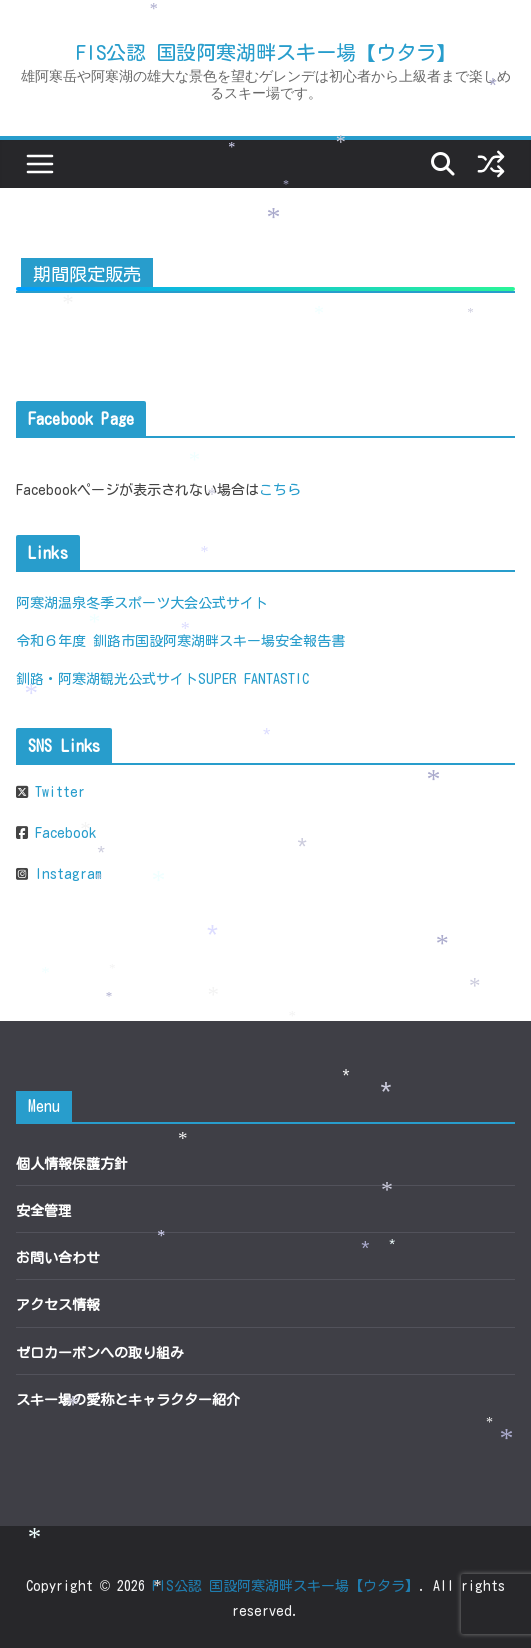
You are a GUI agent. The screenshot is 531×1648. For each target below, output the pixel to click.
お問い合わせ (58, 1258)
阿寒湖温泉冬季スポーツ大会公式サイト (142, 603)
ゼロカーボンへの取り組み (100, 1353)
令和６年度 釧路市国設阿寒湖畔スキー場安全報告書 (180, 641)
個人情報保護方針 (72, 1164)
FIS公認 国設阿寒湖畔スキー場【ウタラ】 (266, 52)
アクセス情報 (58, 1305)
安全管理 (44, 1211)
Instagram (65, 874)
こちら (280, 490)
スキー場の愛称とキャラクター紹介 (128, 1400)
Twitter (56, 792)
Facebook (62, 833)
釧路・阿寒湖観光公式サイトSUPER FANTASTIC (162, 679)
